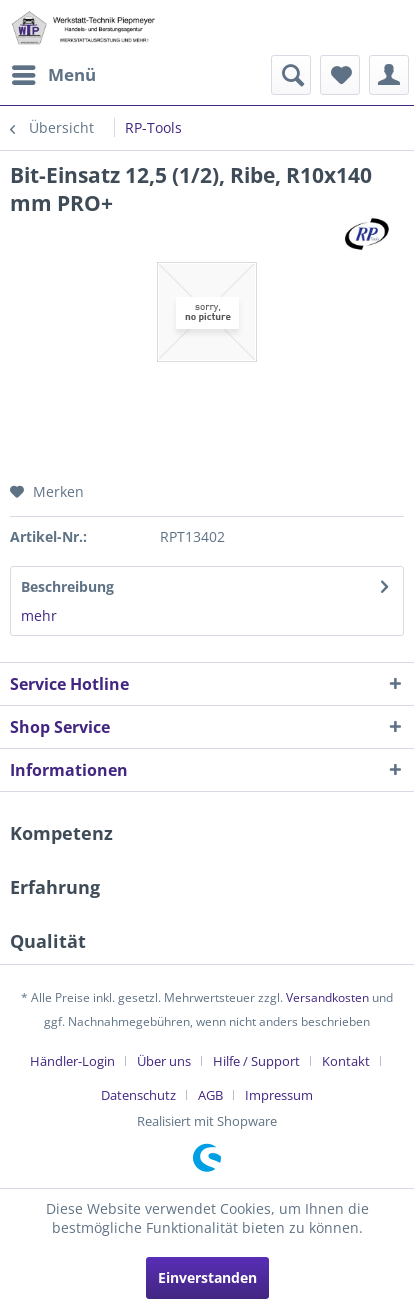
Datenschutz (138, 1095)
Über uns (164, 1061)
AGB (210, 1095)
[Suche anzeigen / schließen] (291, 75)
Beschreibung (67, 586)
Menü (54, 72)
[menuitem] (53, 75)
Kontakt (346, 1061)
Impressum (279, 1095)
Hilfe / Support (256, 1061)
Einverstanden (207, 1277)
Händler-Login (72, 1061)
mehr (39, 615)
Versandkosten (327, 997)
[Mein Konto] (389, 75)
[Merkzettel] (340, 75)
